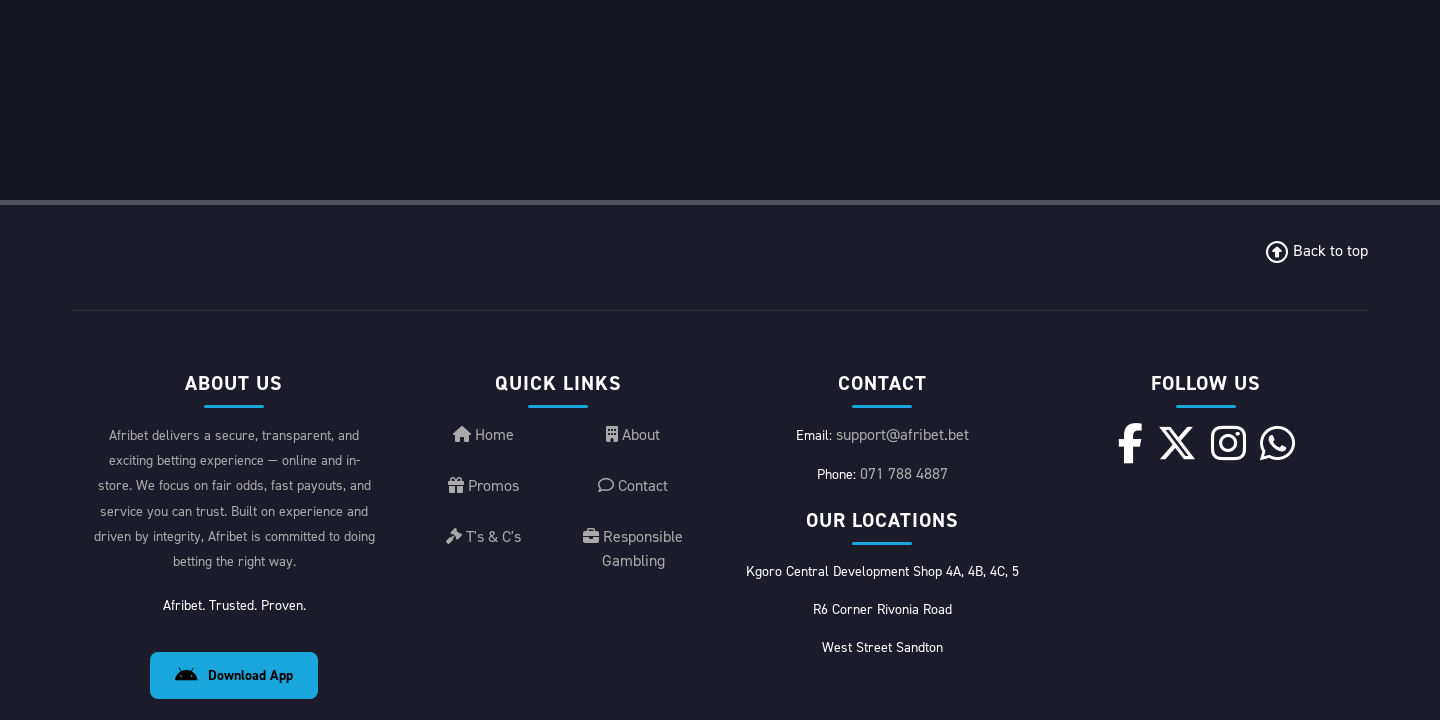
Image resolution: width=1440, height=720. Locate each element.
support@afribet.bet (902, 522)
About (633, 522)
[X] (1177, 531)
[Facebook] (1130, 531)
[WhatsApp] (1277, 531)
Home (483, 522)
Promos (483, 573)
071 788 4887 (904, 561)
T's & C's (483, 624)
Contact (633, 573)
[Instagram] (1228, 531)
